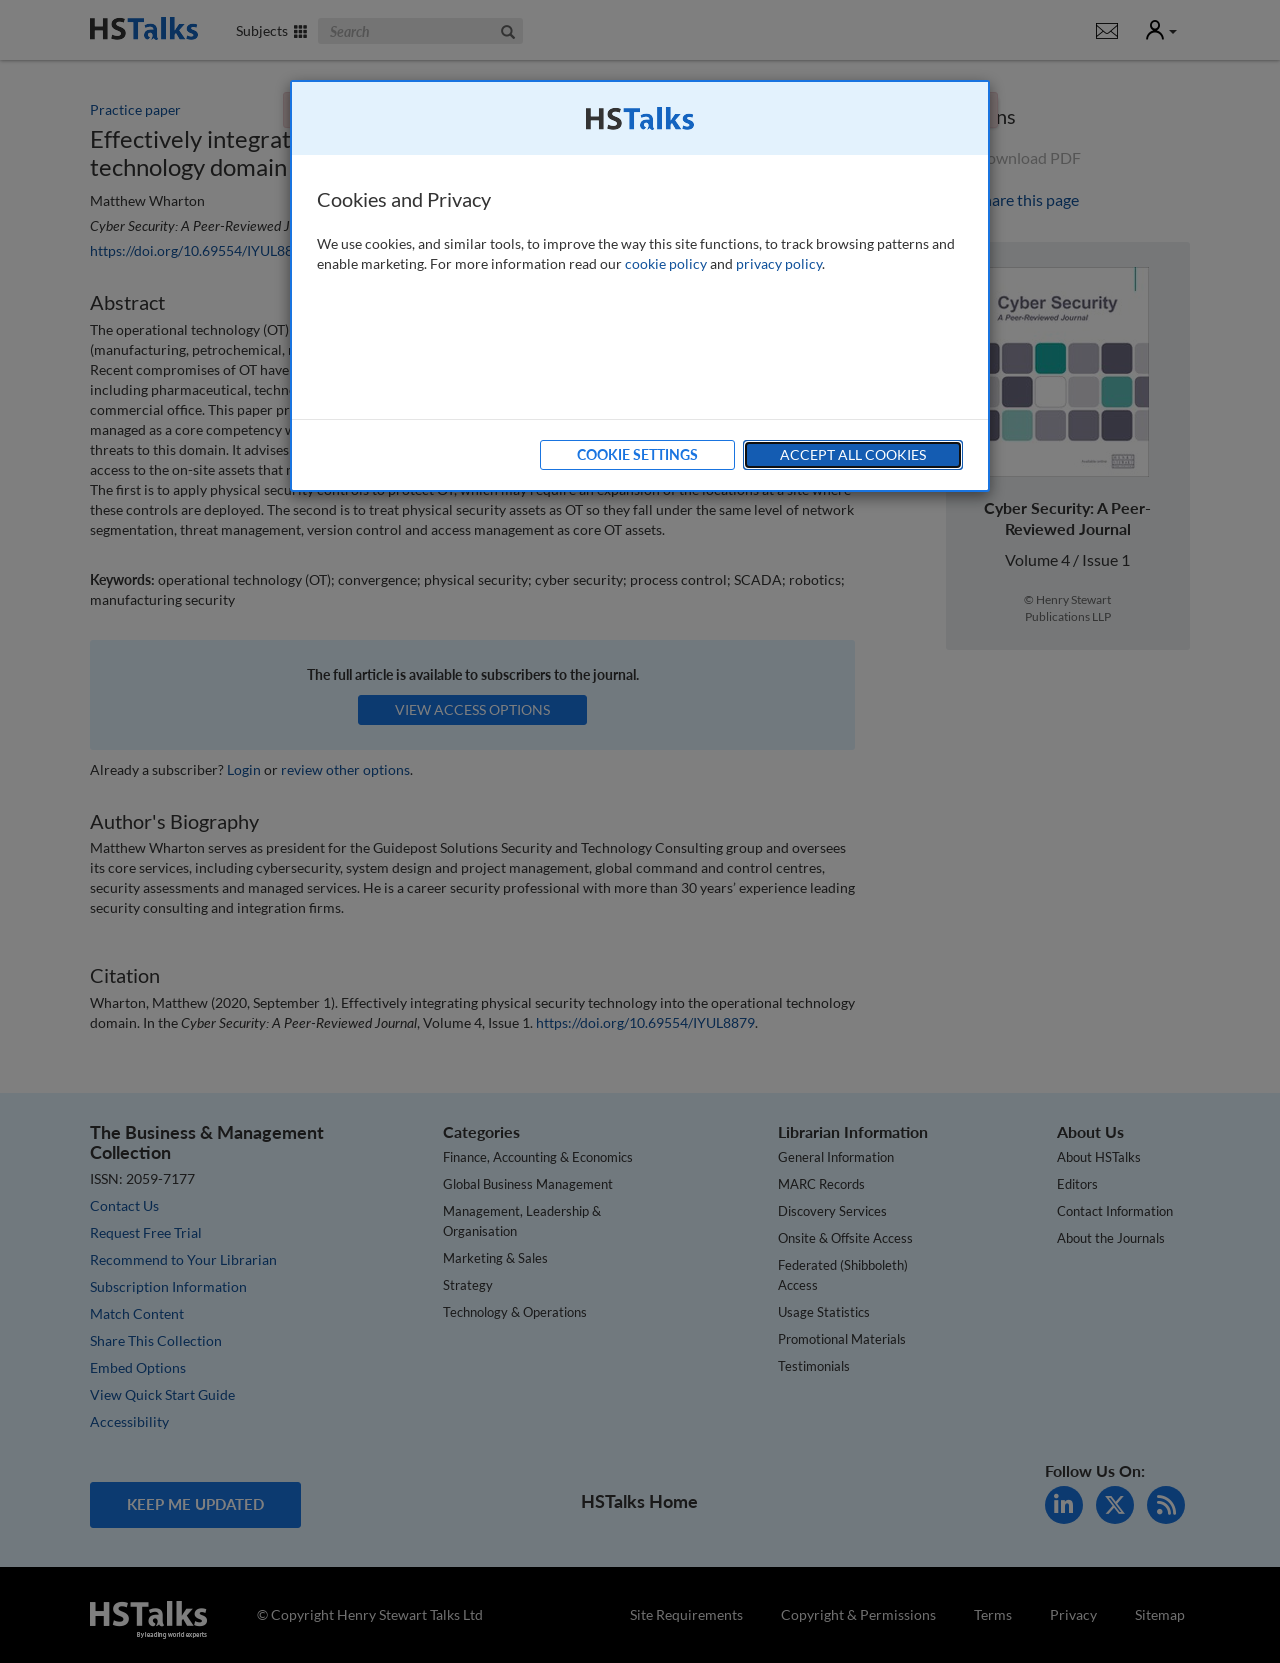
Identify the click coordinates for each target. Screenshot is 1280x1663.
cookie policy (666, 263)
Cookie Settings (637, 454)
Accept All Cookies (853, 454)
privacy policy (779, 263)
